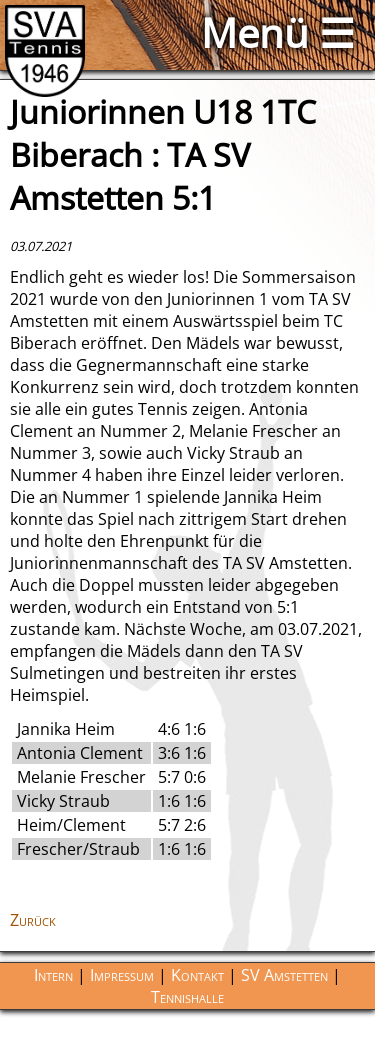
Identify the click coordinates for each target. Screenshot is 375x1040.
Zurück (33, 920)
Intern (53, 975)
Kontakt (197, 975)
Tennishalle (187, 997)
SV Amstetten (284, 975)
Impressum (122, 975)
